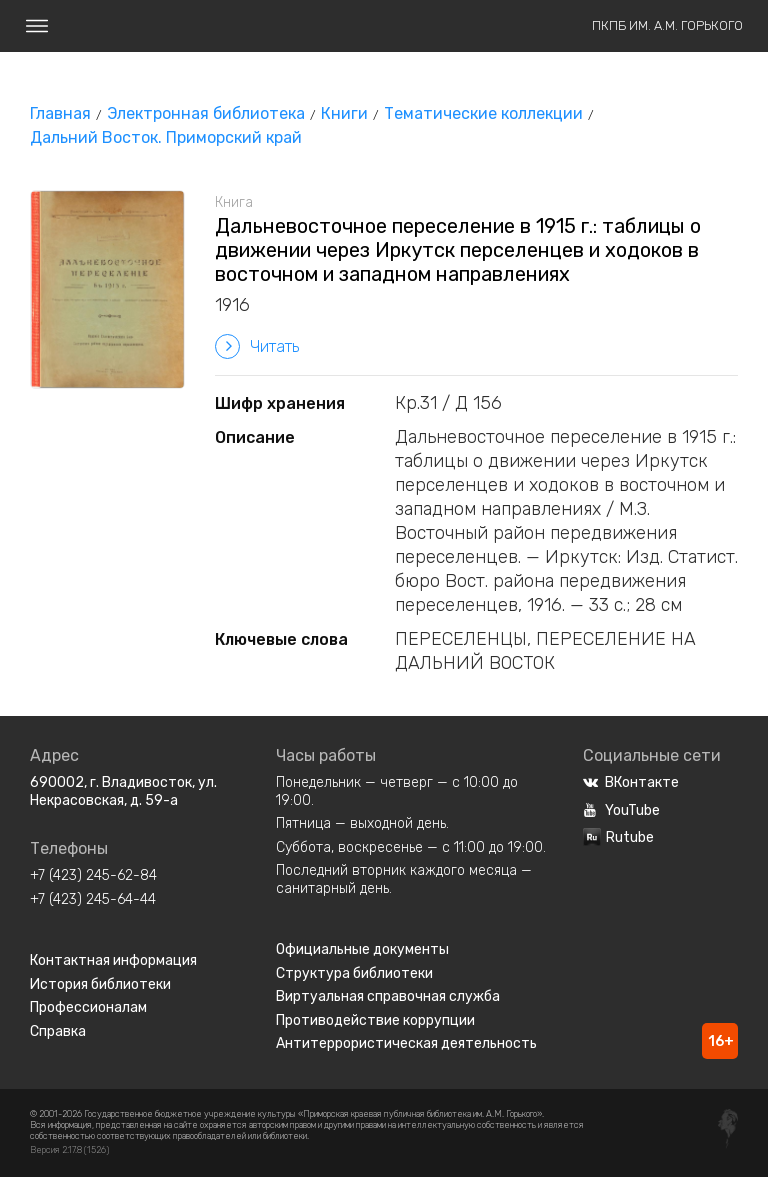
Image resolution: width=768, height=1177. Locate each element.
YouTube (621, 810)
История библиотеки (100, 984)
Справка (58, 1031)
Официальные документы (362, 949)
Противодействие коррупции (375, 1020)
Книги (344, 113)
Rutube (618, 837)
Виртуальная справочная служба (388, 996)
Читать (257, 346)
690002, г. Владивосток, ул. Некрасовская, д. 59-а (123, 791)
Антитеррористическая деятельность (406, 1043)
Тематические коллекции (483, 113)
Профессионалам (88, 1007)
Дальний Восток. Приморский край (166, 137)
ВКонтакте (631, 782)
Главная (60, 113)
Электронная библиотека (206, 113)
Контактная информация (113, 960)
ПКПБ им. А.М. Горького (667, 25)
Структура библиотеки (354, 973)
